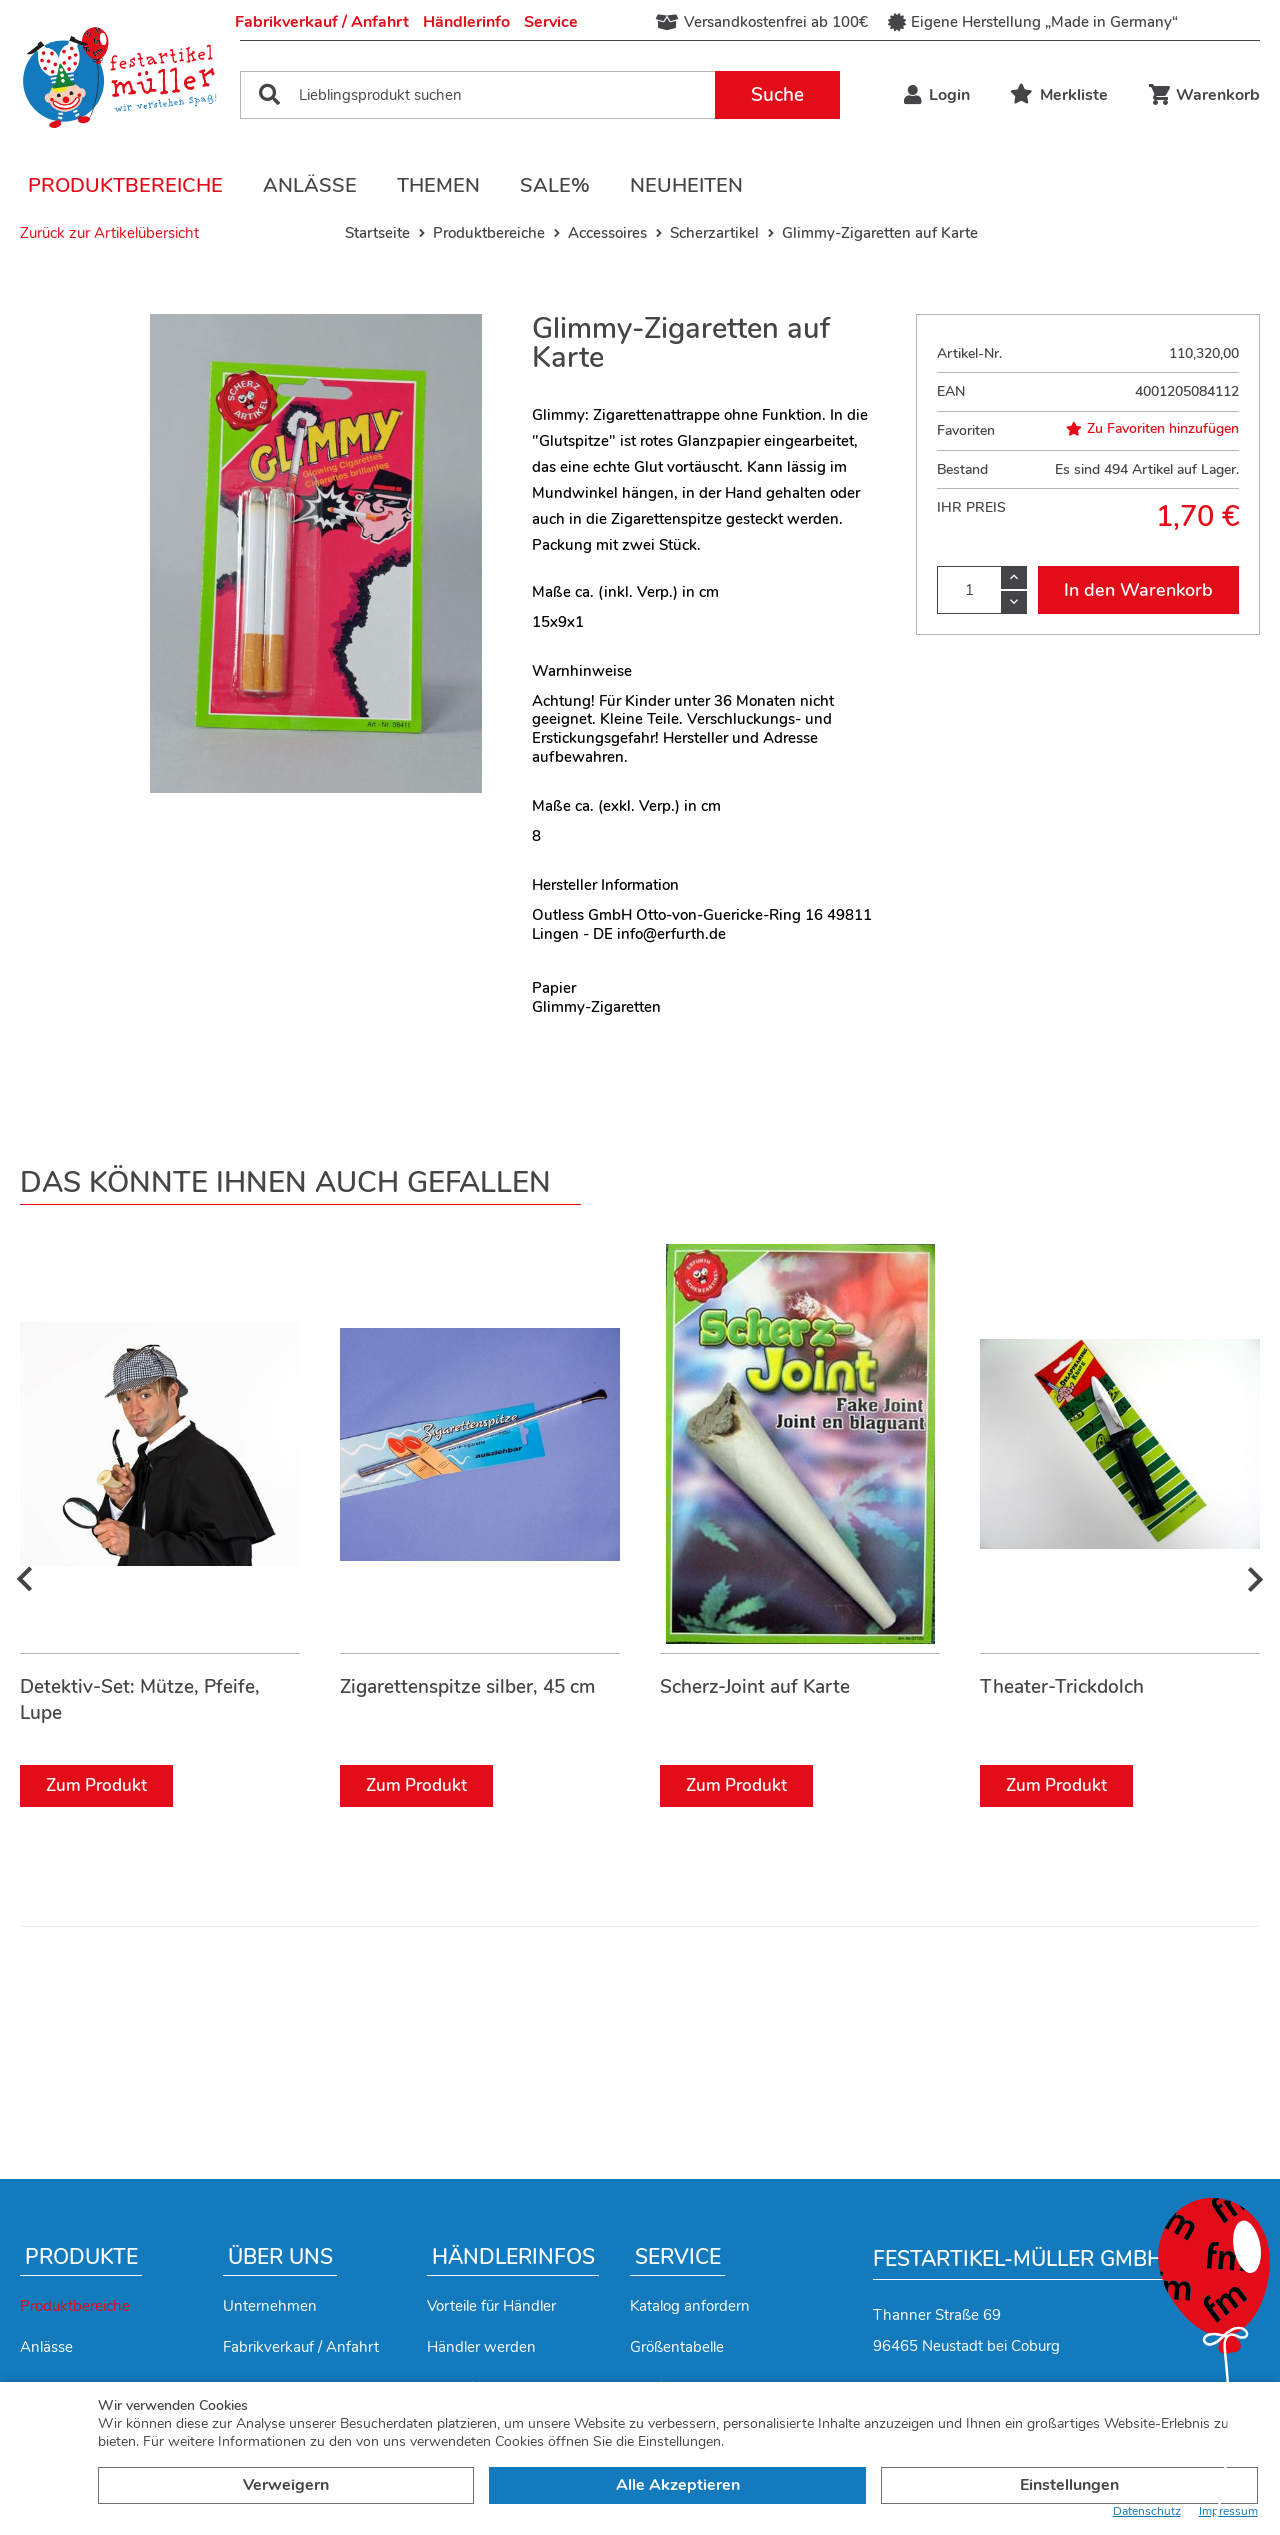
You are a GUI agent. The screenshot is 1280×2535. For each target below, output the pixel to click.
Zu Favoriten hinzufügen (1152, 429)
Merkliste (1059, 95)
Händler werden (481, 2347)
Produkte (81, 2257)
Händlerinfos (513, 2257)
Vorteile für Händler (491, 2306)
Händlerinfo (466, 22)
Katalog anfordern (690, 2306)
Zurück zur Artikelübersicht (109, 233)
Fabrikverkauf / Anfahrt (322, 22)
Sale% (555, 185)
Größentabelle (677, 2347)
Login (937, 95)
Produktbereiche (125, 185)
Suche (777, 95)
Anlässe (310, 185)
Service (551, 22)
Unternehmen (270, 2306)
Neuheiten (686, 185)
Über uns (280, 2257)
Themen (438, 185)
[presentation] (25, 1580)
